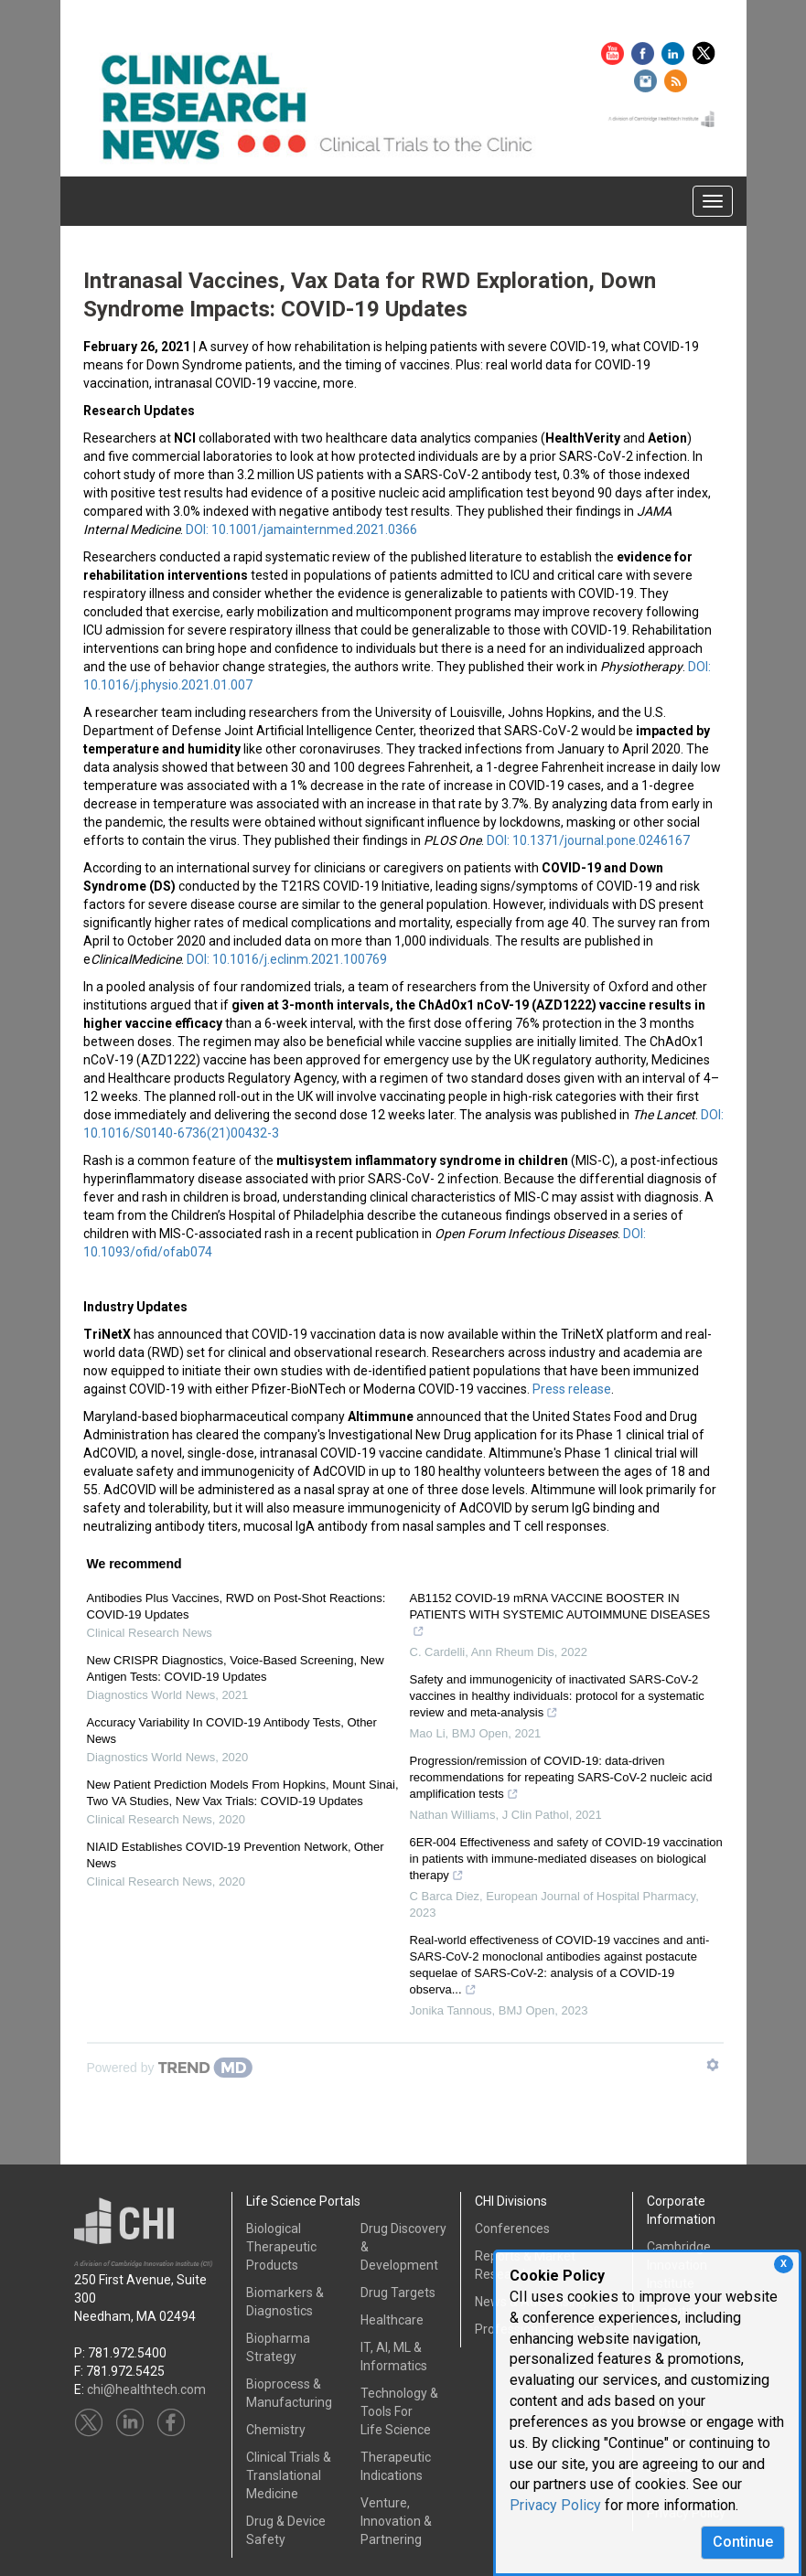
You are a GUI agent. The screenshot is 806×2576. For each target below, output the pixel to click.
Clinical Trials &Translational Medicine (288, 2475)
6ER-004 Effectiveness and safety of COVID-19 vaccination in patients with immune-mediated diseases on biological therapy (566, 1861)
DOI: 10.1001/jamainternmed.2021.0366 (301, 529)
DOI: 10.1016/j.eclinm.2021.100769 (287, 959)
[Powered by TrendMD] (170, 2068)
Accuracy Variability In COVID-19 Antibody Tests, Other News (232, 1731)
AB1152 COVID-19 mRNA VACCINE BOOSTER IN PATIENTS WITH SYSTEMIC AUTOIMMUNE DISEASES (560, 1616)
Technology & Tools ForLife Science (399, 2411)
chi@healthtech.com (146, 2389)
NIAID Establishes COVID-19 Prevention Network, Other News (235, 1855)
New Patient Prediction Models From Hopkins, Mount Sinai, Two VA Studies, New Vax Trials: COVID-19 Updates (243, 1793)
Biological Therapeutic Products (281, 2246)
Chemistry (276, 2429)
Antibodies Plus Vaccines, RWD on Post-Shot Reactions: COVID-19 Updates (236, 1606)
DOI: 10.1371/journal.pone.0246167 (588, 840)
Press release (571, 1389)
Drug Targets (397, 2292)
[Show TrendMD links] (712, 2065)
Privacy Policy (555, 2505)
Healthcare (392, 2320)
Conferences (512, 2228)
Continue (743, 2541)
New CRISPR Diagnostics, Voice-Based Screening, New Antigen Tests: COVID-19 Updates (235, 1668)
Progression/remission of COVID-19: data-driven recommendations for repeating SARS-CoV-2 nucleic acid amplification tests (561, 1779)
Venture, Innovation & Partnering (396, 2521)
